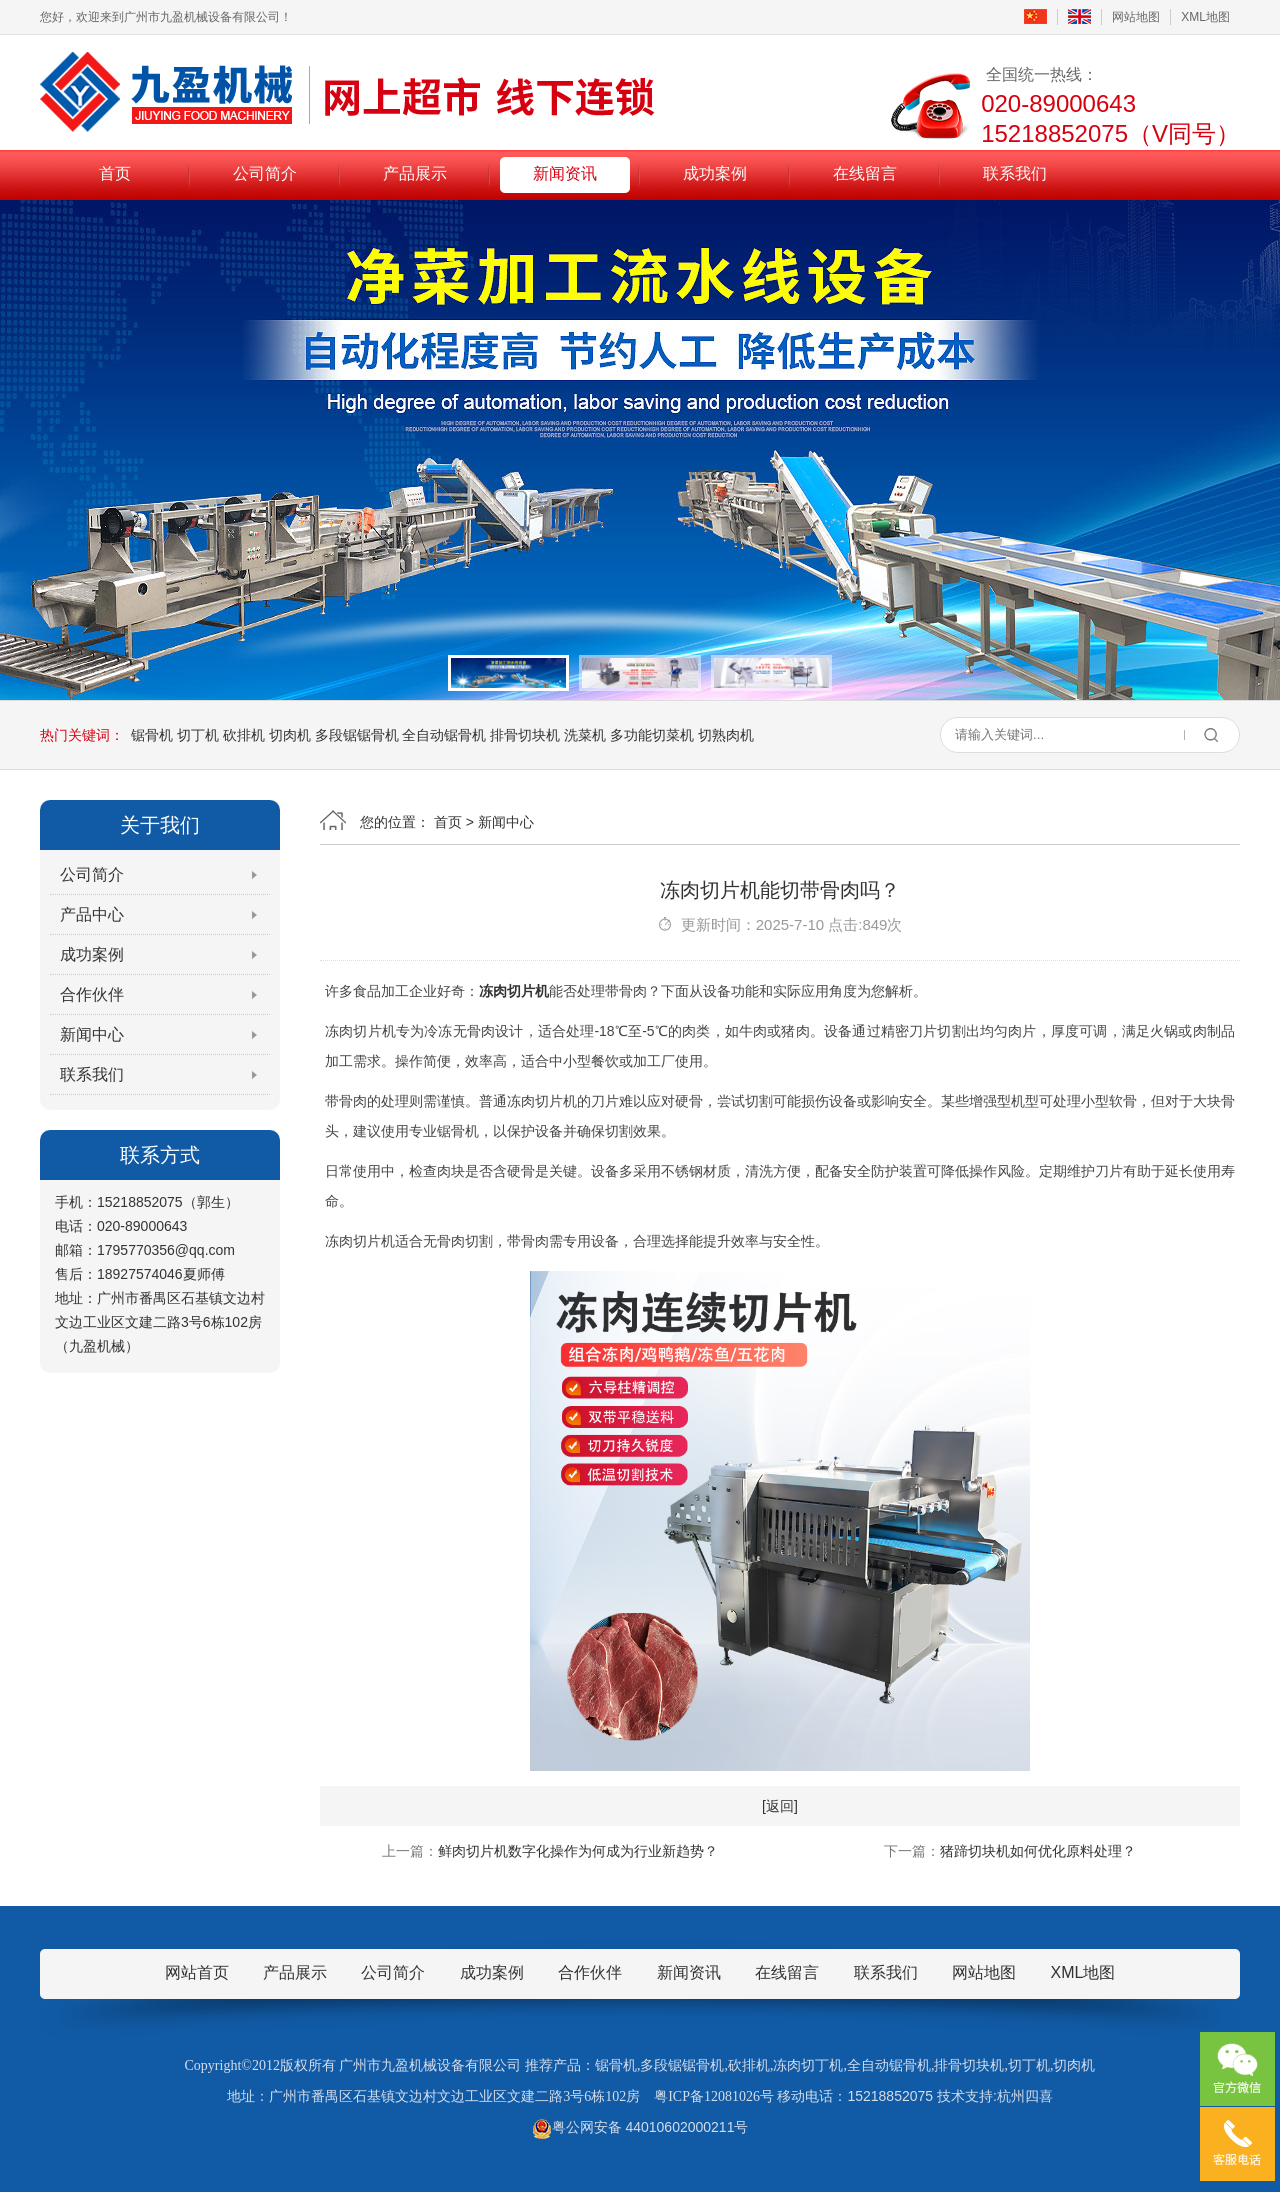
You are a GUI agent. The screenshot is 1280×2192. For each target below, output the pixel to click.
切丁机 (198, 735)
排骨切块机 (525, 735)
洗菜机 (585, 735)
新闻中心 (92, 1034)
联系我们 (1015, 173)
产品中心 (92, 914)
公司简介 (265, 173)
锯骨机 (152, 735)
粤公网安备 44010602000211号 (640, 2127)
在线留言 (865, 173)
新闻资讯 (565, 173)
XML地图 (1205, 17)
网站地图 (1136, 17)
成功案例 (715, 173)
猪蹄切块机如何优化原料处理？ (1038, 1851)
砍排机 (244, 735)
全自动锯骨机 (444, 735)
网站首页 (197, 1972)
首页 (115, 173)
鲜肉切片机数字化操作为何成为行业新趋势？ (578, 1851)
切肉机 (290, 735)
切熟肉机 (726, 735)
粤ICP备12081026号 (714, 2096)
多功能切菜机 (652, 735)
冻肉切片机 (514, 991)
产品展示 (415, 173)
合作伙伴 (92, 994)
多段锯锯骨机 (357, 735)
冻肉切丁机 (808, 2065)
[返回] (780, 1806)
